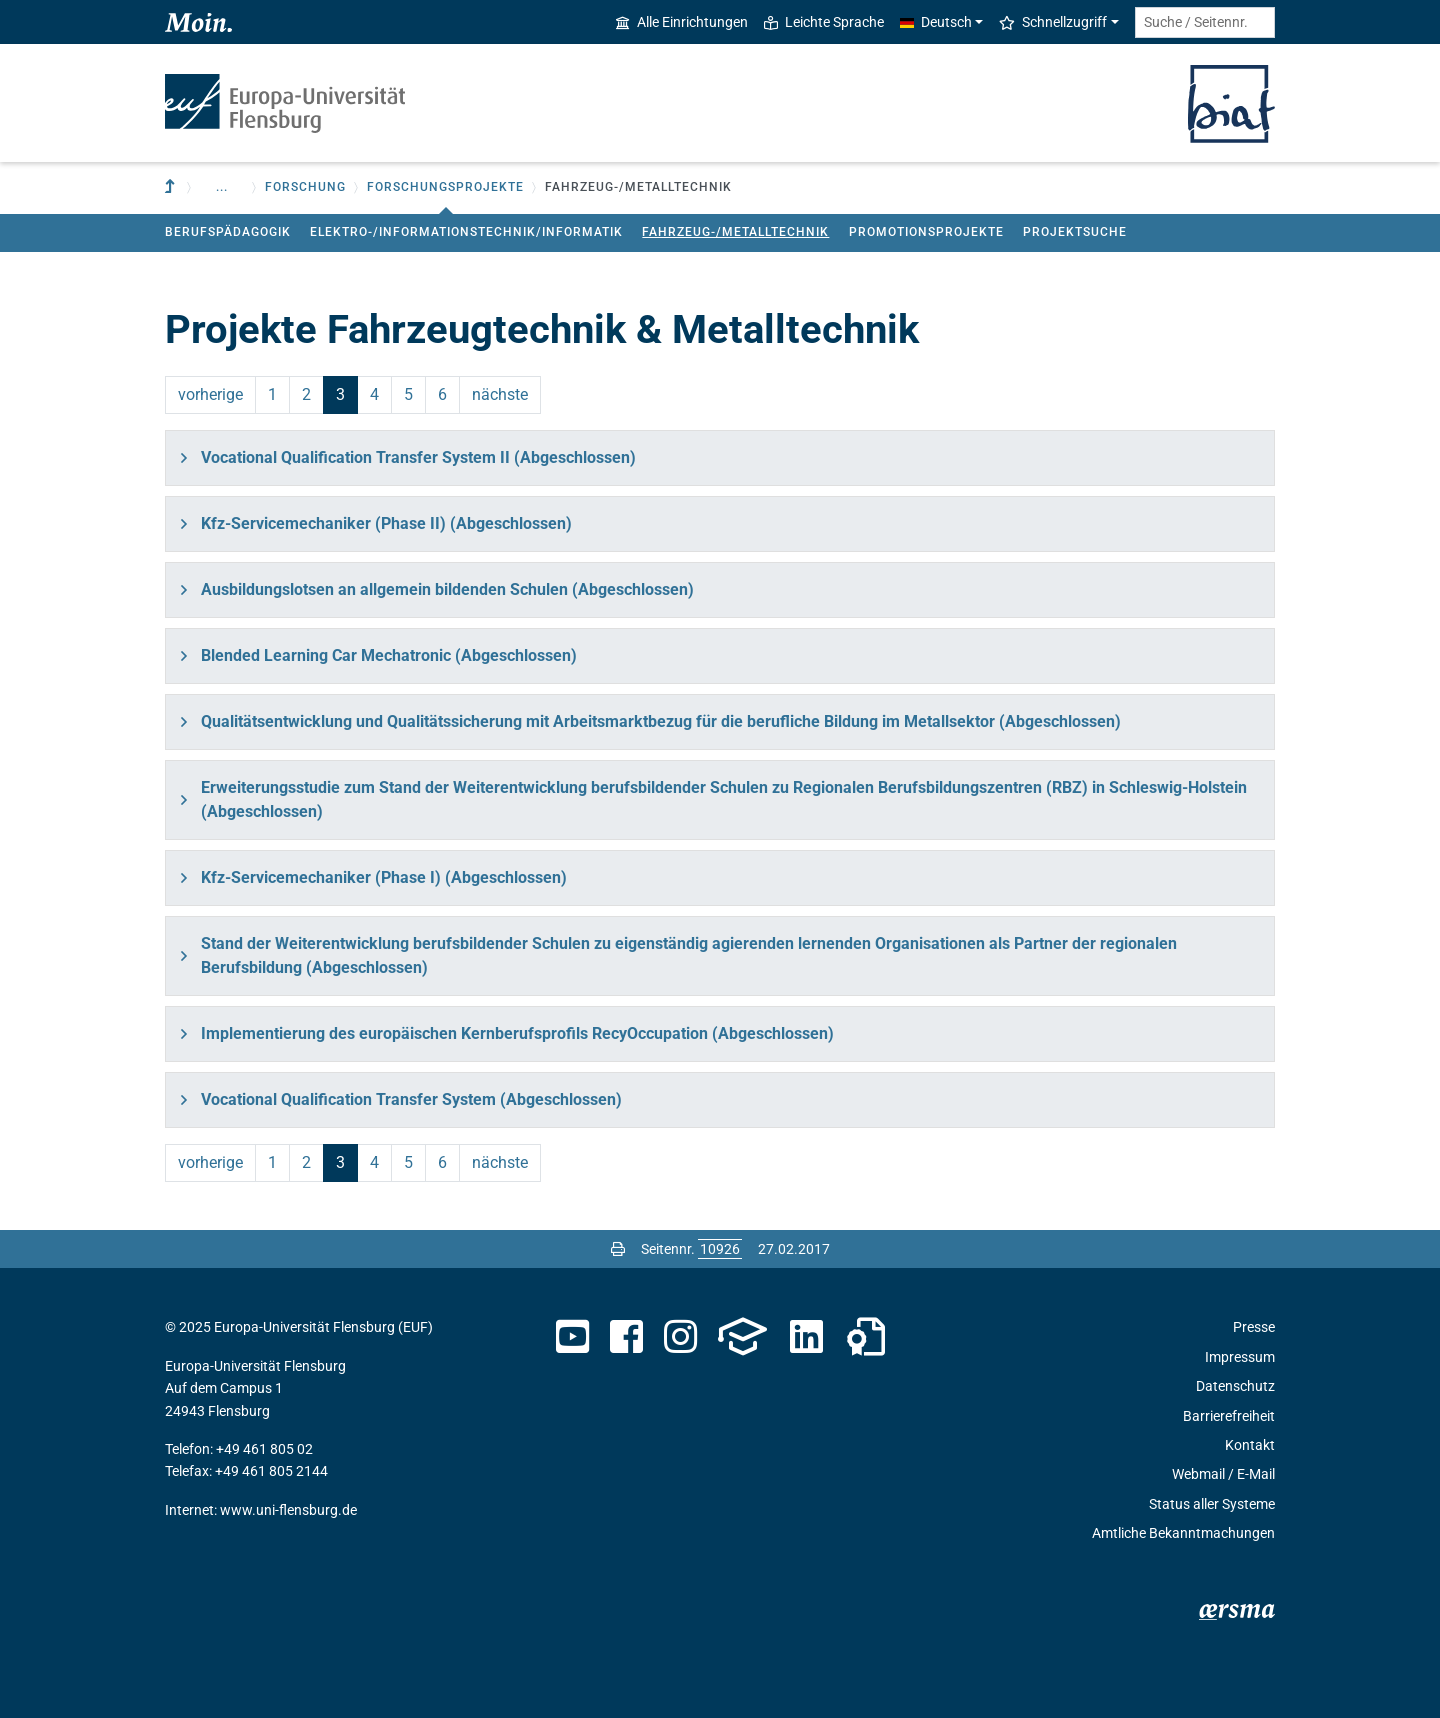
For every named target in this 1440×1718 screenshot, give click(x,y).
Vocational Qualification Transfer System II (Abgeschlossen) (418, 457)
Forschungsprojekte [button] (445, 187)
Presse (1254, 1327)
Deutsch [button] (936, 22)
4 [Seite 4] (374, 394)
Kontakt (1250, 1445)
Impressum (1240, 1357)
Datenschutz (1235, 1386)
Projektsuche (1075, 232)
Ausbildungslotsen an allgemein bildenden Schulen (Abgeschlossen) (447, 589)
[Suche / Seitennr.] (1205, 22)
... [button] (222, 187)
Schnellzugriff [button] (1053, 22)
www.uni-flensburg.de (288, 1510)
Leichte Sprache (824, 22)
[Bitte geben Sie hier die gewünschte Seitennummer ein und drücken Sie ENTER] (720, 1249)
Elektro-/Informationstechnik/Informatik (466, 232)
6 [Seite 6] (442, 394)
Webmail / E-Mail (1223, 1474)
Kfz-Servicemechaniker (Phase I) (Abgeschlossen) (384, 877)
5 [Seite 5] (408, 394)
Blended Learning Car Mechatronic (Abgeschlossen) (389, 655)
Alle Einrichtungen (682, 22)
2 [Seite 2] (306, 394)
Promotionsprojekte (926, 232)
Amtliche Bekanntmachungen (1183, 1533)
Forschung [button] (305, 187)
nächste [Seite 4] (500, 394)
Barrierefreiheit (1229, 1416)
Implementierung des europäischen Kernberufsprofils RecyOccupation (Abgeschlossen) (517, 1033)
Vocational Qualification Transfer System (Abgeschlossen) (411, 1099)
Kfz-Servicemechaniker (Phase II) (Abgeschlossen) (386, 523)
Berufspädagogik (228, 232)
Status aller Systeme (1212, 1504)
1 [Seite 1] (272, 394)
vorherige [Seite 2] (210, 394)
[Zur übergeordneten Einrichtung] (172, 187)
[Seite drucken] (618, 1249)
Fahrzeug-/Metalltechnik (735, 232)
